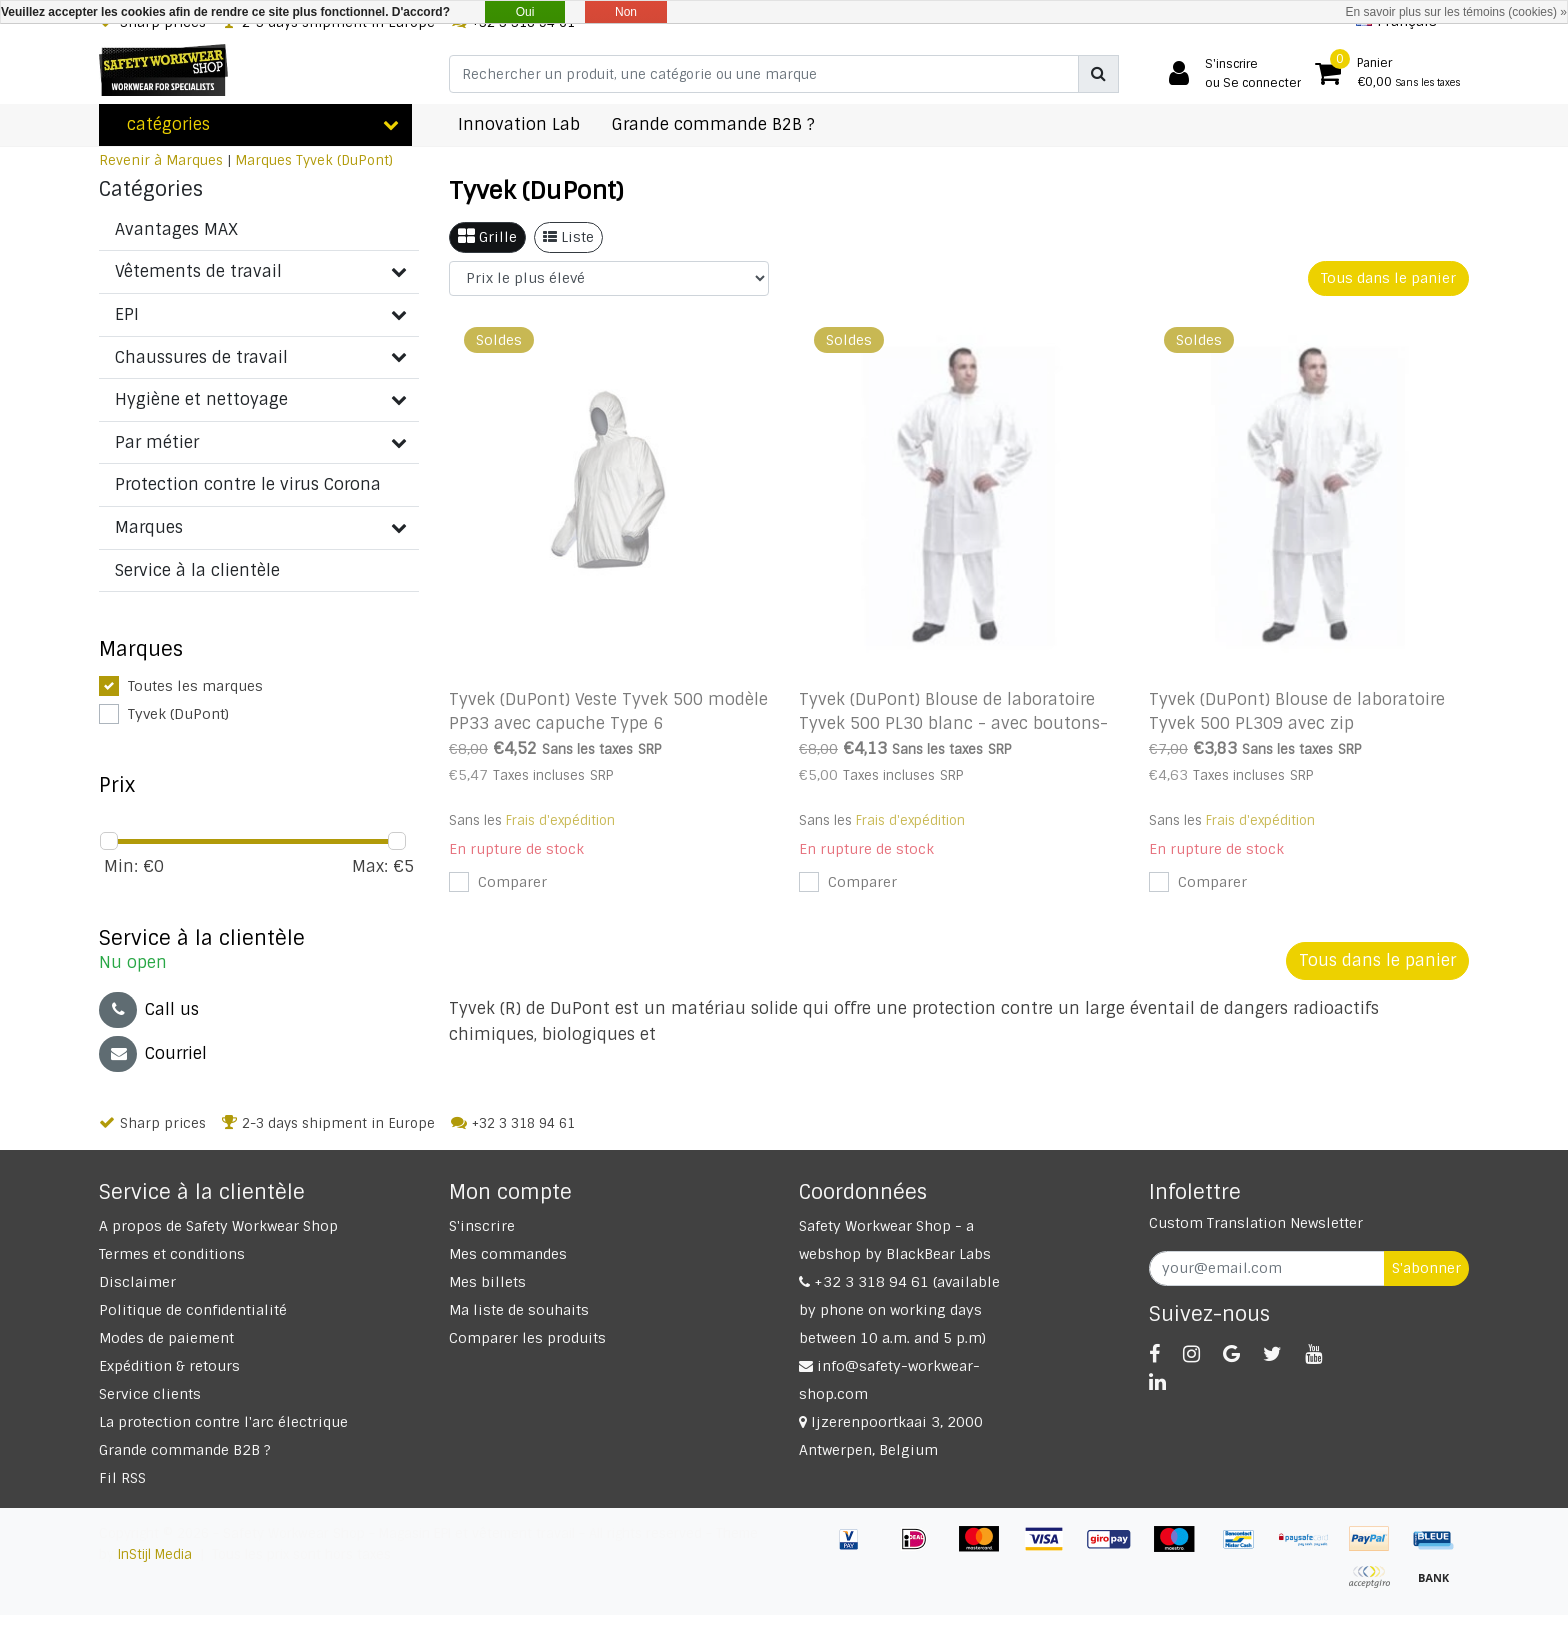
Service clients (150, 1394)
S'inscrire (482, 1226)
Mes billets (487, 1282)
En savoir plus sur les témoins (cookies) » (1456, 12)
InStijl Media (155, 1554)
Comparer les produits (527, 1338)
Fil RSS (122, 1478)
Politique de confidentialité (193, 1310)
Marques (263, 160)
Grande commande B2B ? (185, 1450)
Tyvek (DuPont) (344, 160)
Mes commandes (508, 1254)
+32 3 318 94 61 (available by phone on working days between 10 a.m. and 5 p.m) (899, 1310)
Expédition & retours (169, 1366)
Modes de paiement (166, 1338)
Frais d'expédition (560, 820)
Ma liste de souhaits (519, 1310)
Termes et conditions (172, 1254)
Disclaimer (137, 1282)
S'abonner (1426, 1268)
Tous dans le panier (1388, 278)
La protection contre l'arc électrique (223, 1422)
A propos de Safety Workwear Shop (218, 1226)
